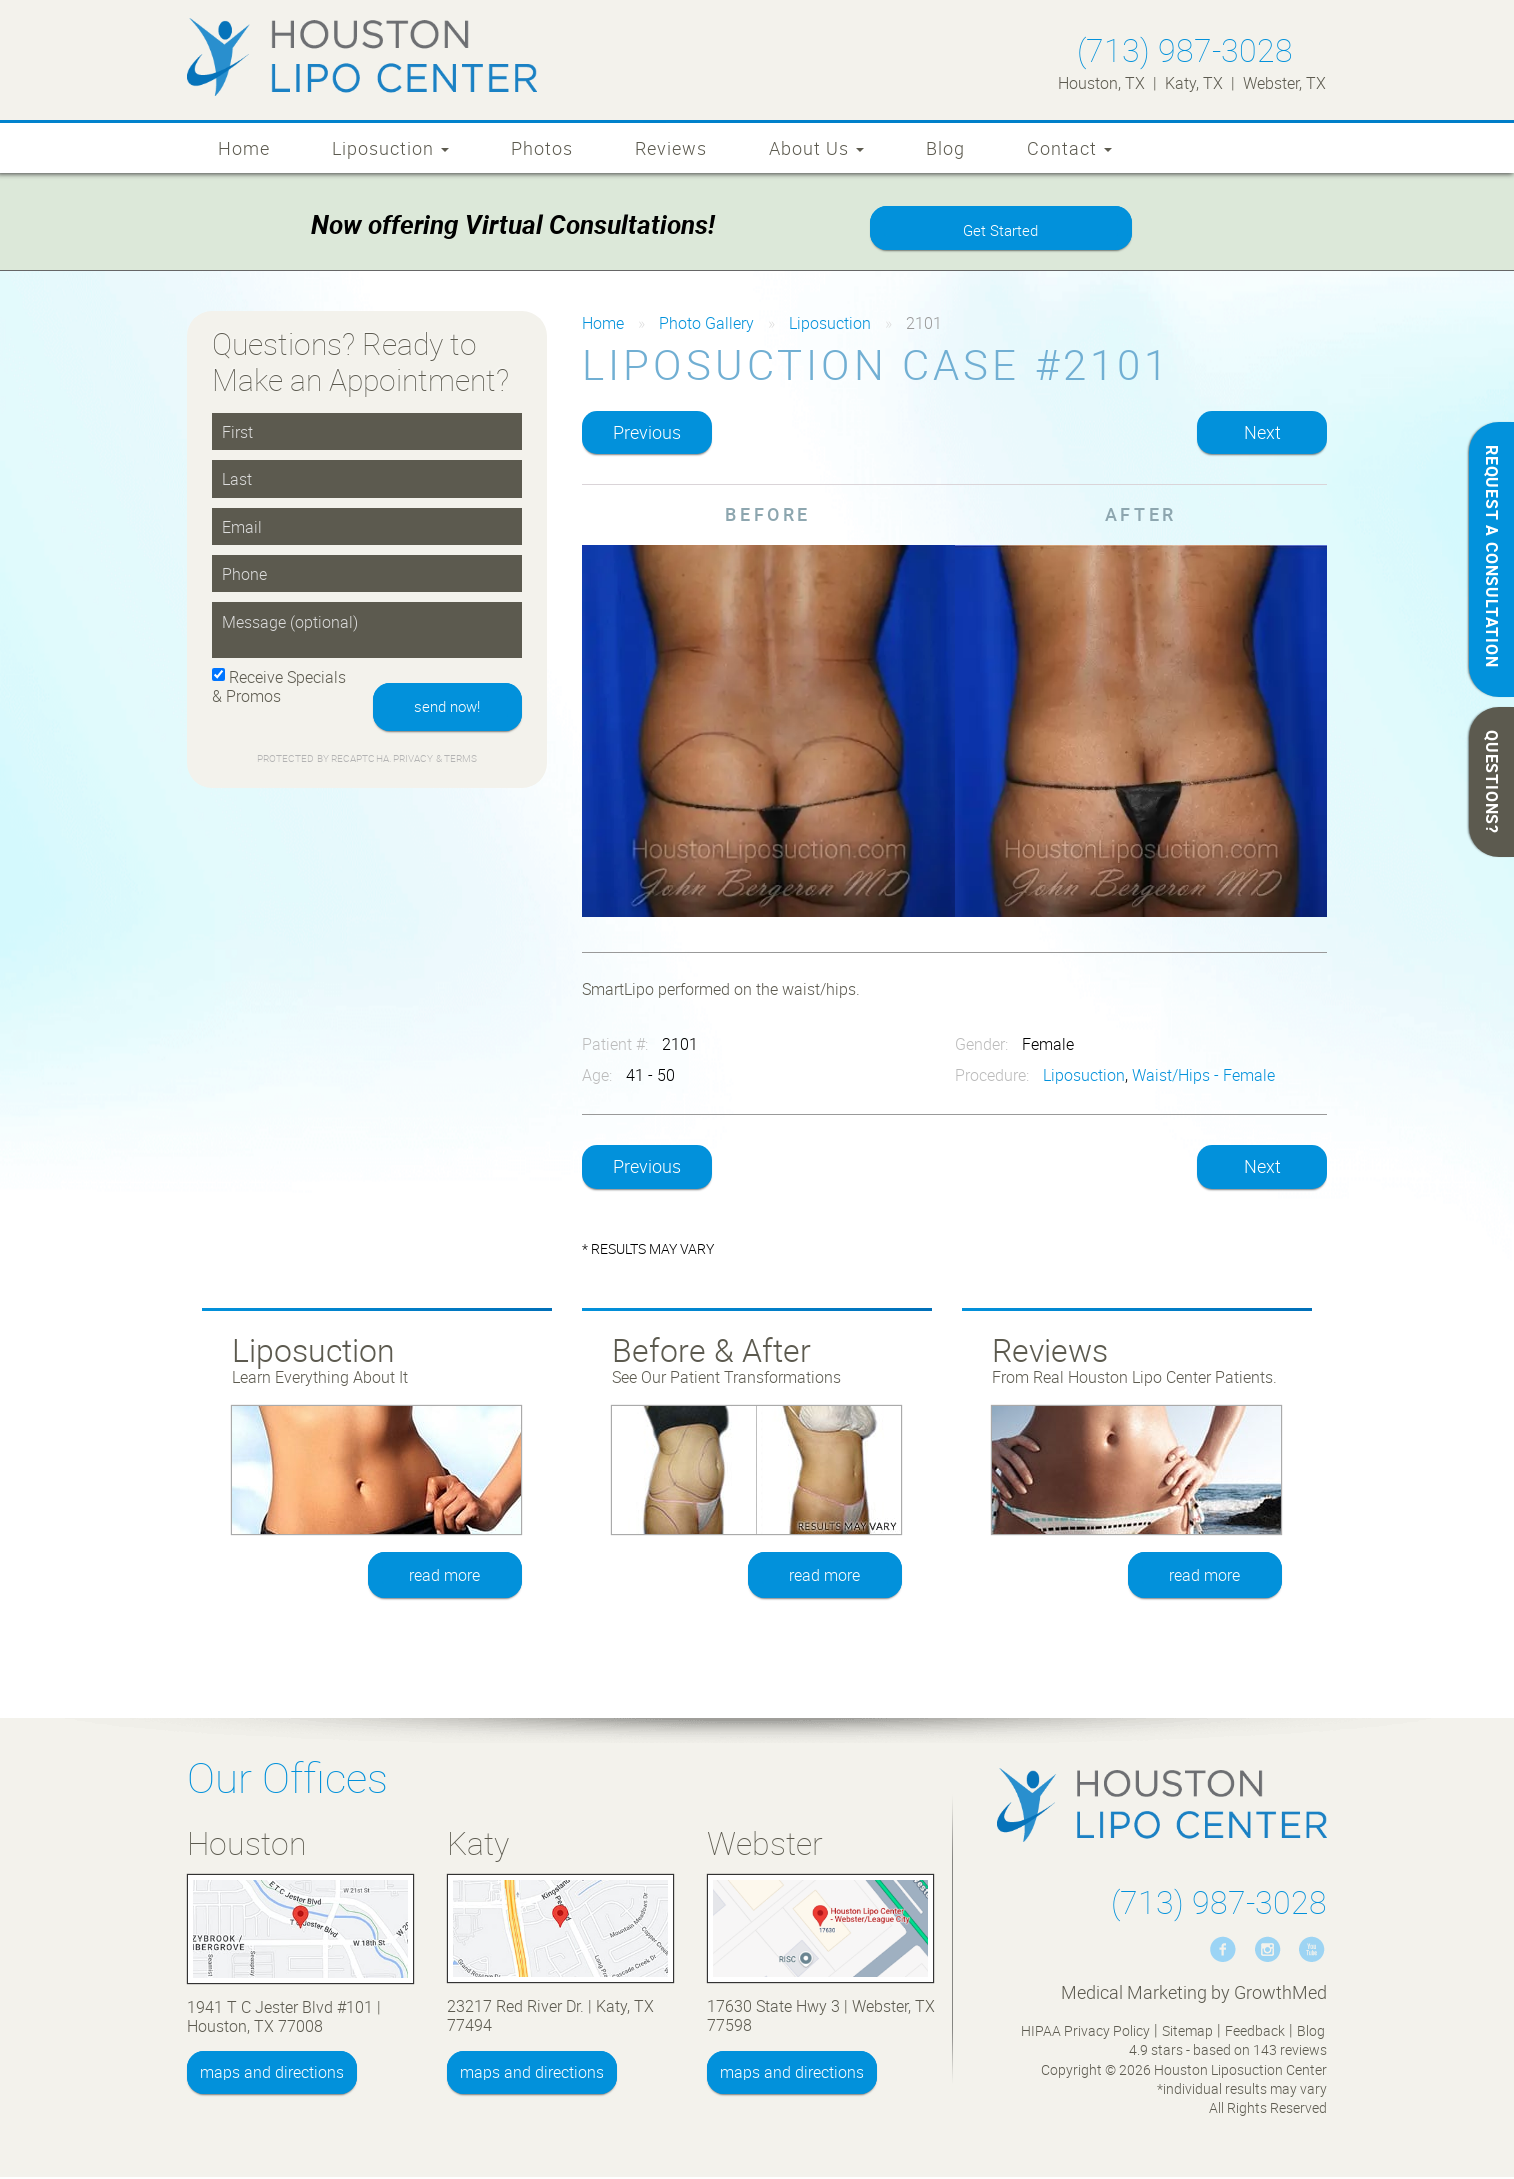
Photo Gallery (706, 325)
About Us (816, 148)
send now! (445, 709)
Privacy (414, 761)
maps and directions (272, 2074)
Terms (460, 761)
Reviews (671, 148)
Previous (647, 434)
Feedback (1255, 2032)
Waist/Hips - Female (1203, 1077)
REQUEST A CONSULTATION (1492, 556)
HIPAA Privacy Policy (1085, 2032)
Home (244, 148)
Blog (945, 148)
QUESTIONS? (1492, 782)
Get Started (1001, 231)
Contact (1069, 148)
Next (1262, 434)
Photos (542, 148)
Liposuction (390, 148)
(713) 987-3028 (1185, 49)
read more (445, 1577)
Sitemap (1187, 2032)
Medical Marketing (1134, 1994)
